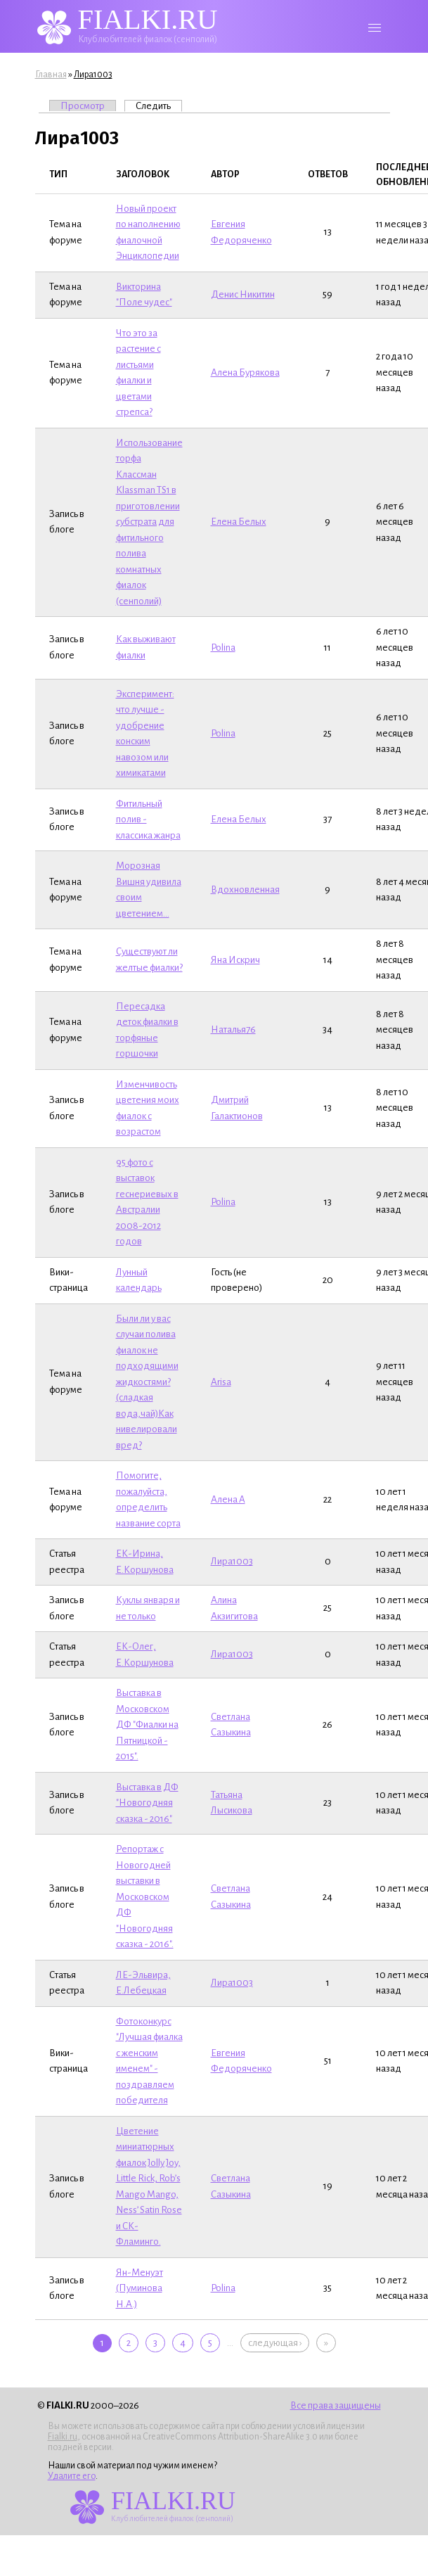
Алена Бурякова (245, 372)
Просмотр (82, 106)
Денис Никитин (243, 294)
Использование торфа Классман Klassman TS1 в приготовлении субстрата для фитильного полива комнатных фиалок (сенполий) (149, 522)
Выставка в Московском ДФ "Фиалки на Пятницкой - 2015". (147, 1724)
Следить (159, 105)
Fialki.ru (62, 2437)
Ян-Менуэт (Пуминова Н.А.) (139, 2288)
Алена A (228, 1499)
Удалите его (72, 2476)
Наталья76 (233, 1029)
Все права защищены (335, 2405)
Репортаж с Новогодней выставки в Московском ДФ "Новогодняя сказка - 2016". (145, 1896)
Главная (51, 74)
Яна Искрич (235, 960)
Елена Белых (238, 521)
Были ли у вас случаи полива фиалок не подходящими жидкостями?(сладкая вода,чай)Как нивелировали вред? (147, 1381)
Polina (223, 647)
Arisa (221, 1382)
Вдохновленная (245, 889)
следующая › (274, 2343)
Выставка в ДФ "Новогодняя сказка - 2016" (147, 1803)
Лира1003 (93, 74)
